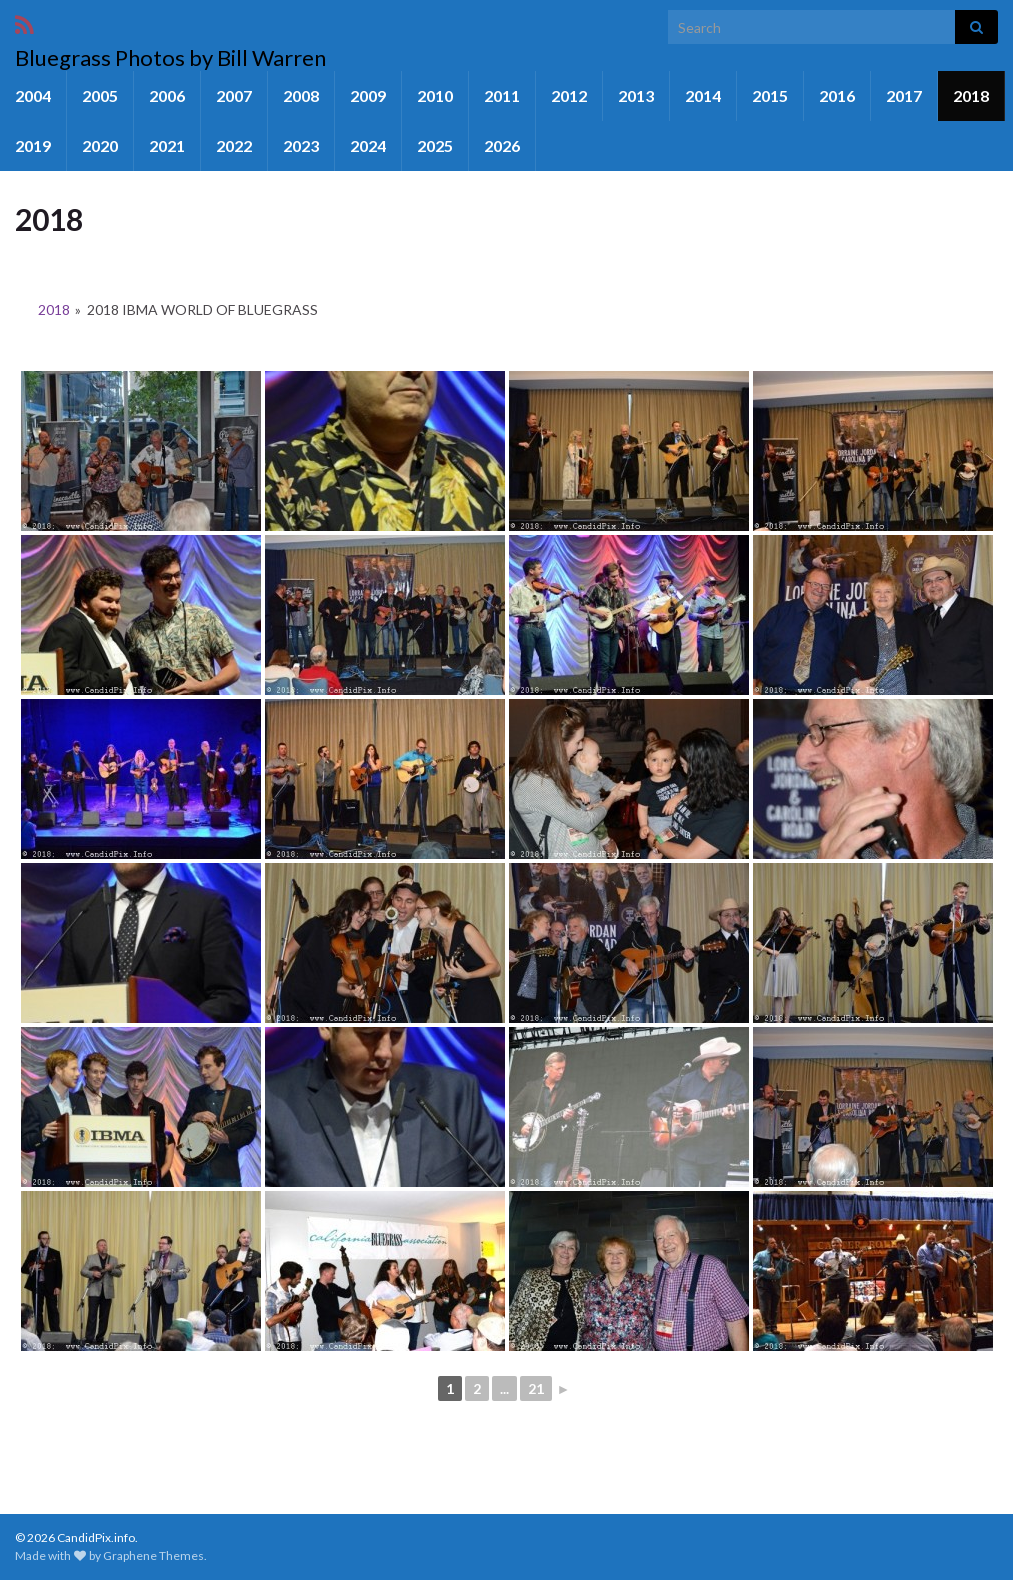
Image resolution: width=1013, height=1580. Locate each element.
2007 (234, 95)
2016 (837, 95)
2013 (636, 95)
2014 (703, 95)
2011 (502, 95)
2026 (502, 145)
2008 (301, 95)
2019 (33, 145)
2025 (435, 145)
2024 (368, 145)
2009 (368, 95)
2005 (100, 95)
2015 (770, 95)
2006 (167, 95)
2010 (435, 95)
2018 (971, 95)
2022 (234, 145)
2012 (569, 95)
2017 (904, 95)
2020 (100, 145)
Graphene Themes (153, 1555)
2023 (301, 145)
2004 (33, 95)
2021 (167, 145)
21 (536, 1388)
